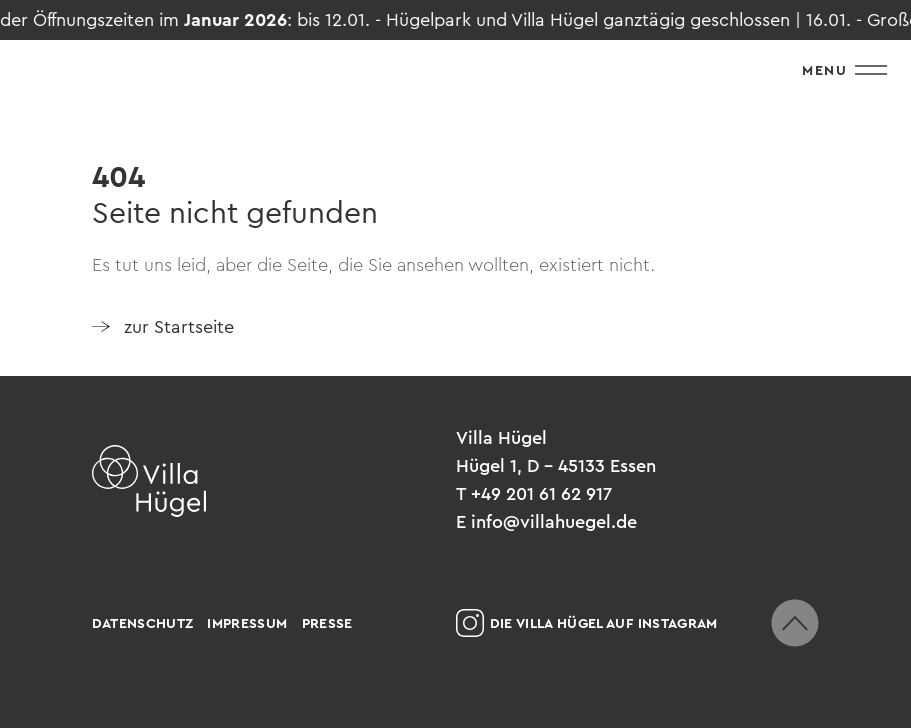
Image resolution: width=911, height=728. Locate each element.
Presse (327, 623)
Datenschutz (143, 623)
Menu (844, 70)
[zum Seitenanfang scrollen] (795, 623)
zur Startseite (179, 327)
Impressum (247, 623)
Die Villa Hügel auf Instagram (587, 623)
